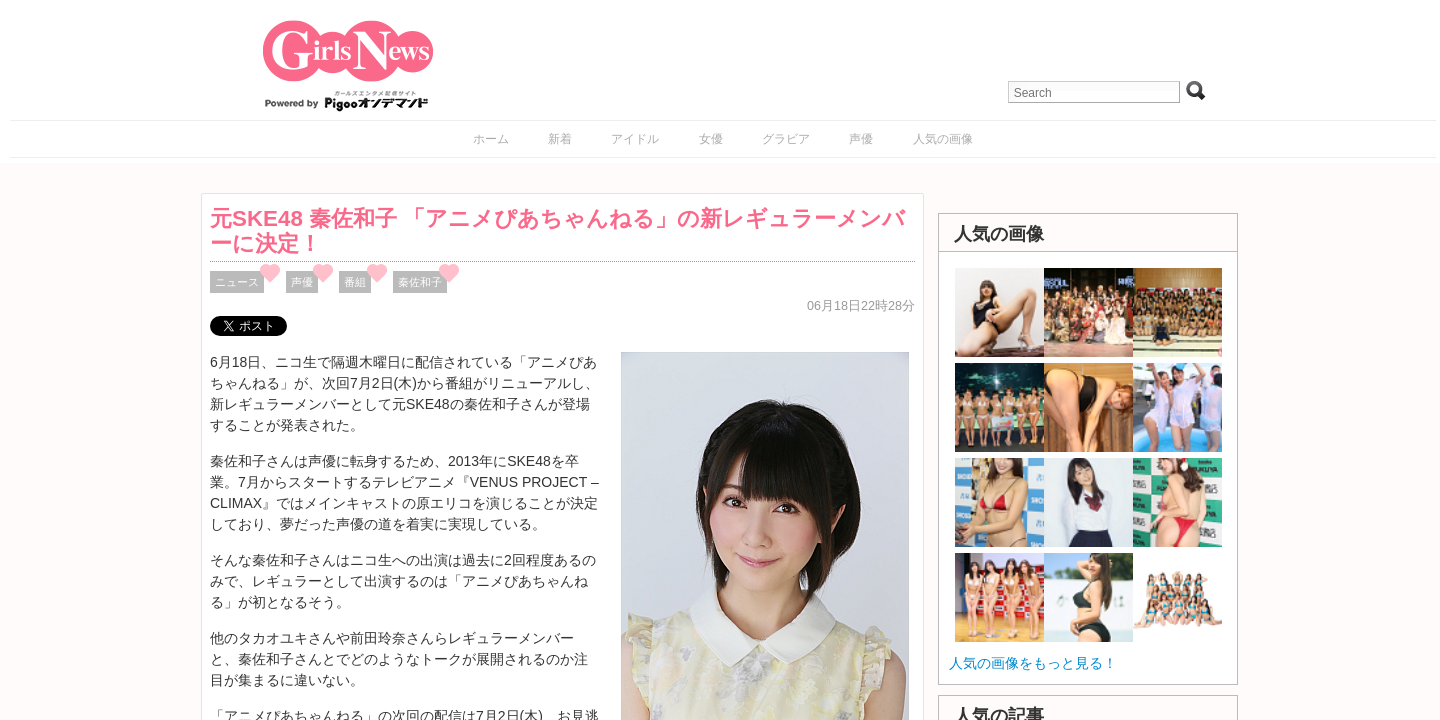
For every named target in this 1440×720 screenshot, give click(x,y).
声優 (861, 139)
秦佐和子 (420, 282)
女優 (711, 139)
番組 (355, 282)
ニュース (237, 282)
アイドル (635, 139)
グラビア (786, 139)
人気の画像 (943, 139)
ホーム (491, 139)
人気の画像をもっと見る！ (1033, 663)
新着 (560, 139)
